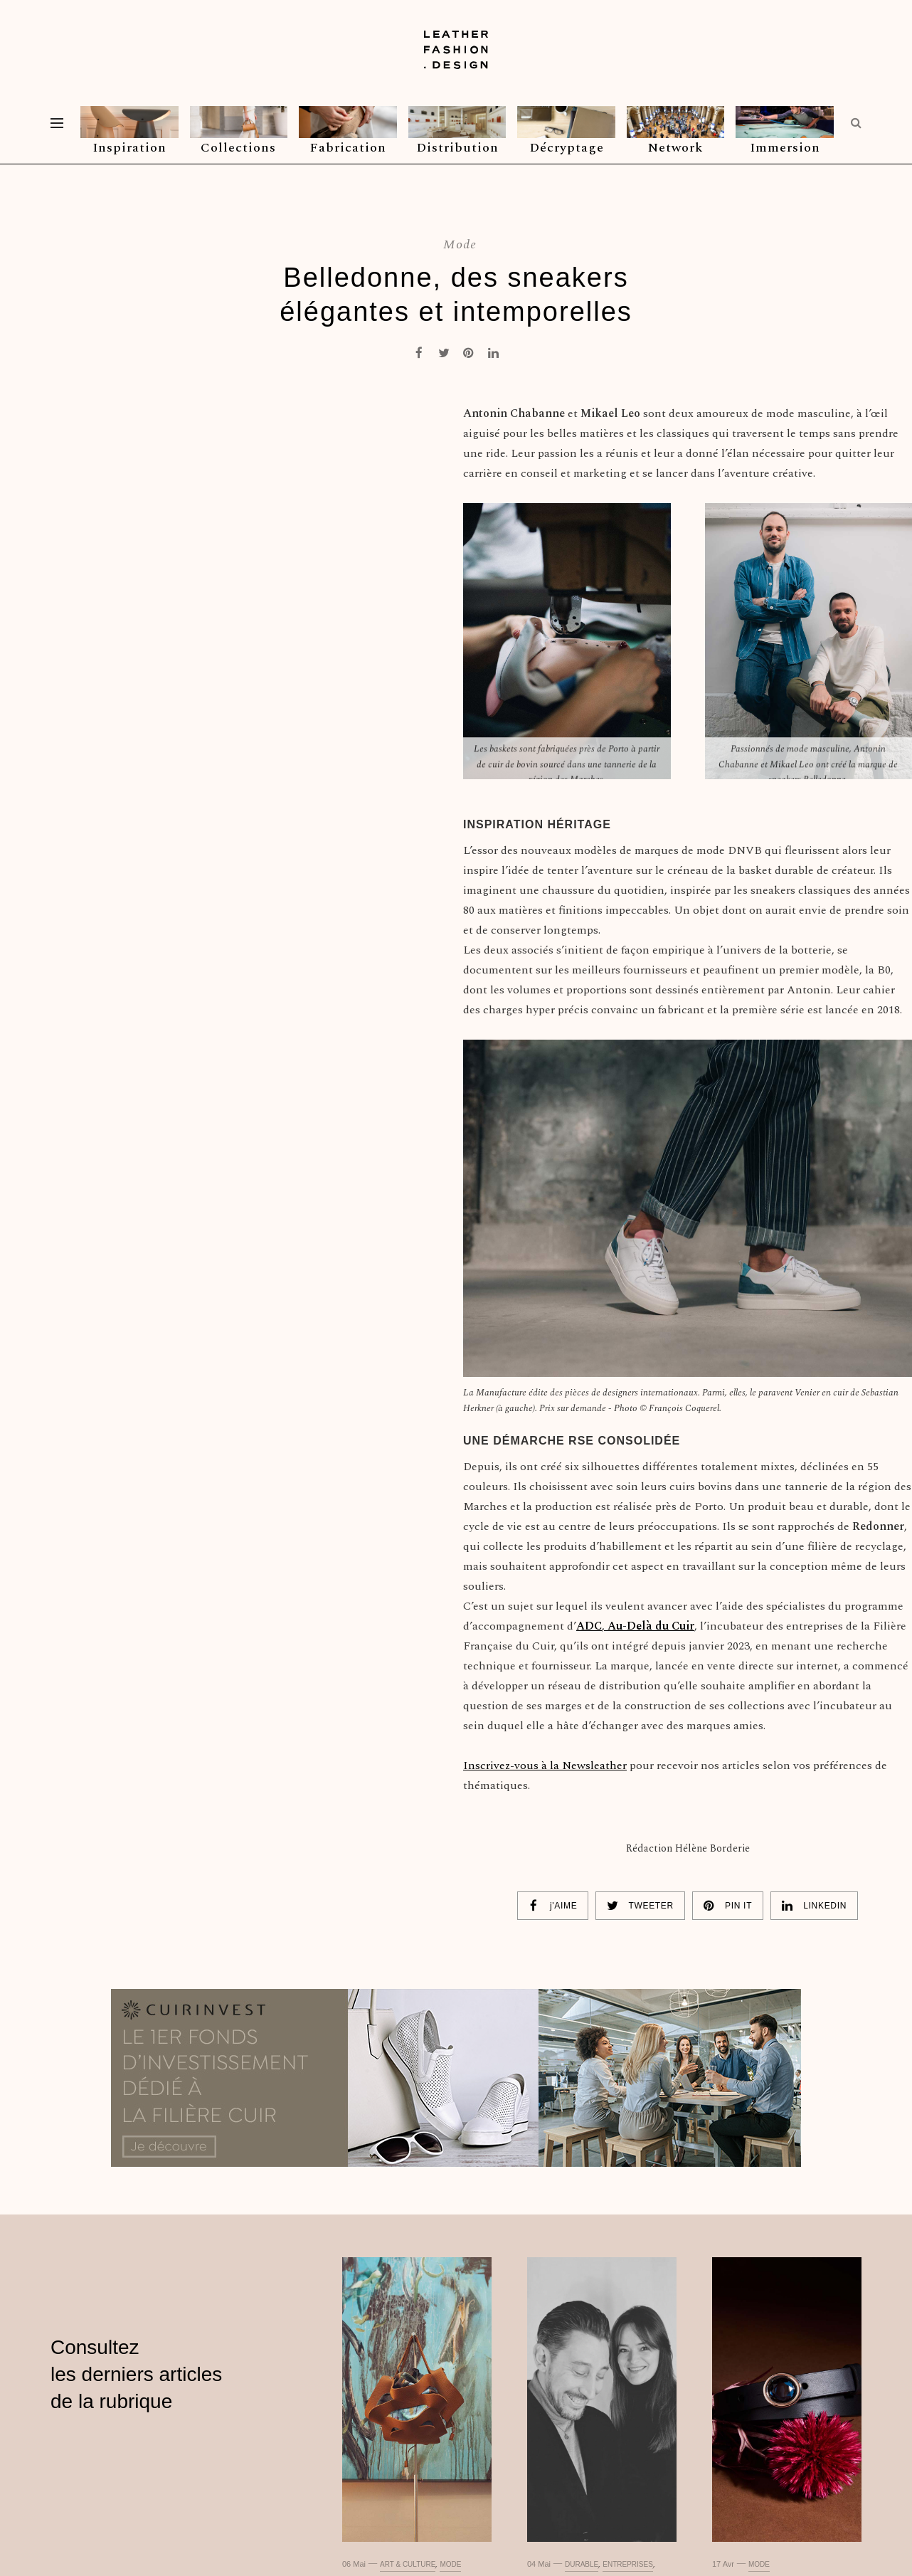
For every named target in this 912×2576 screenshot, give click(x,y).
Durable (581, 2564)
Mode (460, 244)
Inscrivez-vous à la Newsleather (545, 1765)
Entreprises (628, 2564)
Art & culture (407, 2564)
